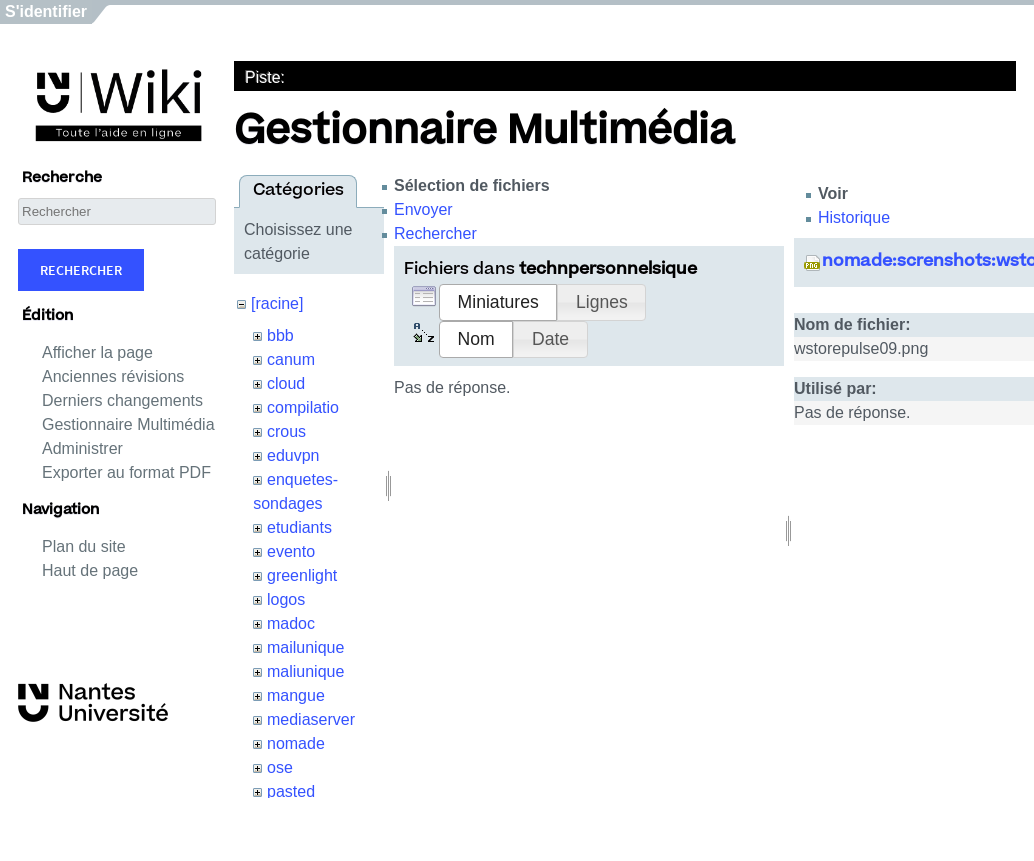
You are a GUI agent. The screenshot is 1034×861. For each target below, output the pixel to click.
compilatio (303, 407)
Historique (854, 217)
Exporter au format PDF (126, 472)
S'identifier (46, 11)
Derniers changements (122, 400)
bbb (280, 335)
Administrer (82, 448)
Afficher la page (97, 352)
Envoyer (423, 209)
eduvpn (293, 455)
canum (291, 359)
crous (286, 431)
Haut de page (90, 570)
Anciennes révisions (113, 376)
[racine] (277, 303)
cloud (286, 383)
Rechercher (81, 270)
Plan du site (84, 546)
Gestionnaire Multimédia (128, 424)
